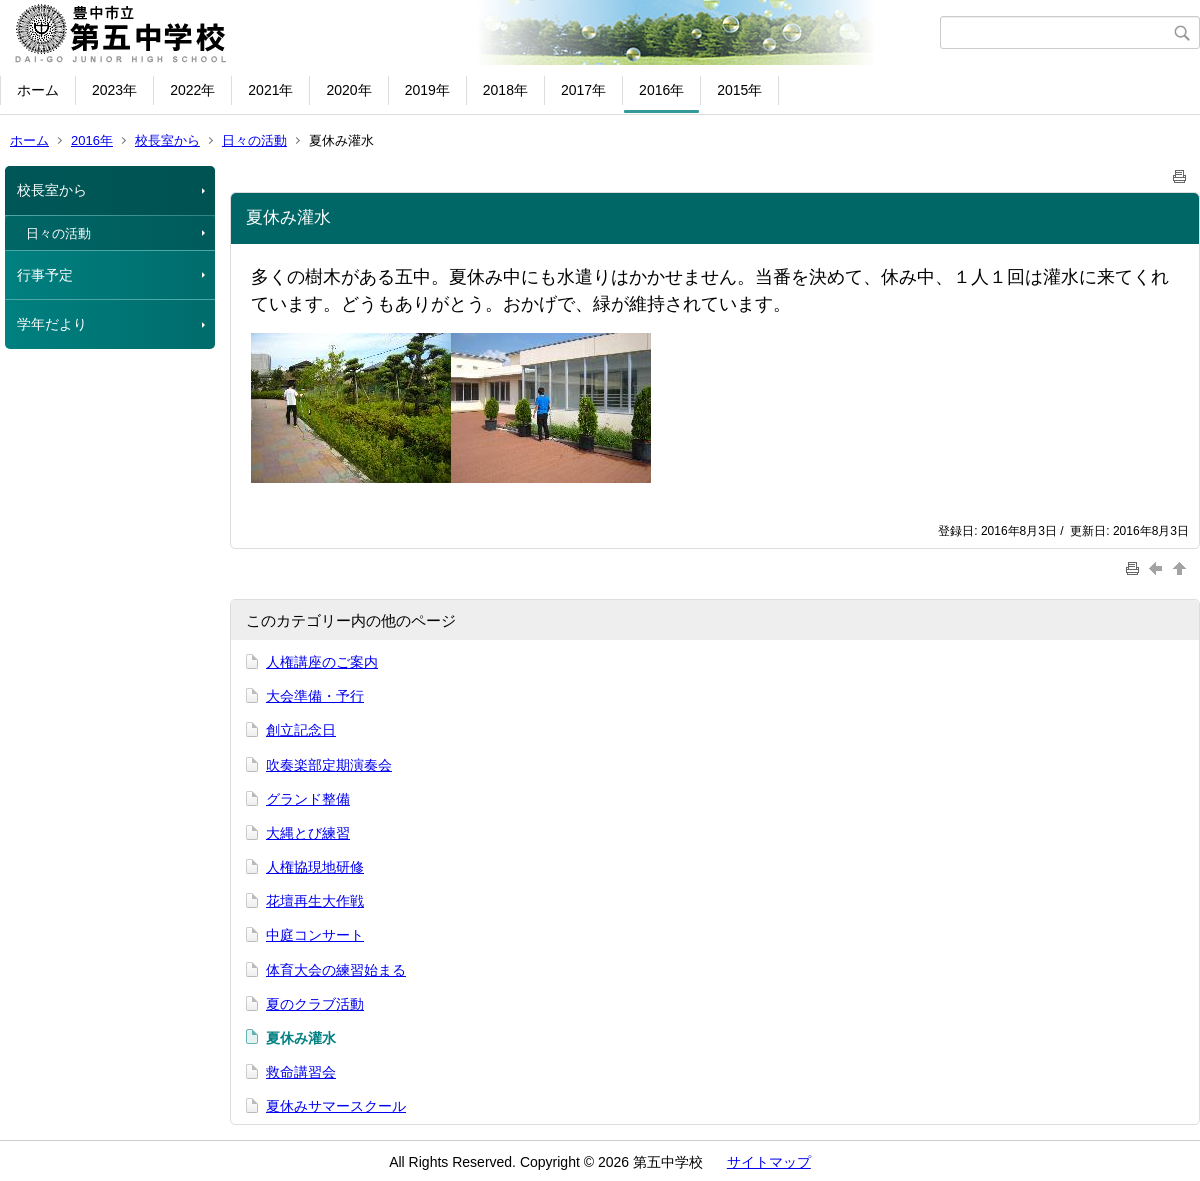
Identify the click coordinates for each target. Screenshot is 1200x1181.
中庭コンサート (315, 935)
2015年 (739, 90)
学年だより (52, 324)
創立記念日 (301, 730)
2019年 (427, 90)
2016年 (661, 90)
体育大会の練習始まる (336, 970)
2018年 (505, 90)
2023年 (114, 90)
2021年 (270, 90)
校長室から (167, 140)
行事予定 (45, 275)
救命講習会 (301, 1072)
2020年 (348, 90)
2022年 (192, 90)
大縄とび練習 (308, 833)
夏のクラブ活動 (315, 1004)
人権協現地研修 (315, 867)
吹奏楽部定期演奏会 (329, 765)
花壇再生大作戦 (315, 901)
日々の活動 (254, 140)
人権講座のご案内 (322, 662)
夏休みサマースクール (336, 1106)
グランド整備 (308, 799)
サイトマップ (769, 1162)
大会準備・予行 (315, 696)
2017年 (583, 90)
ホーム (38, 90)
